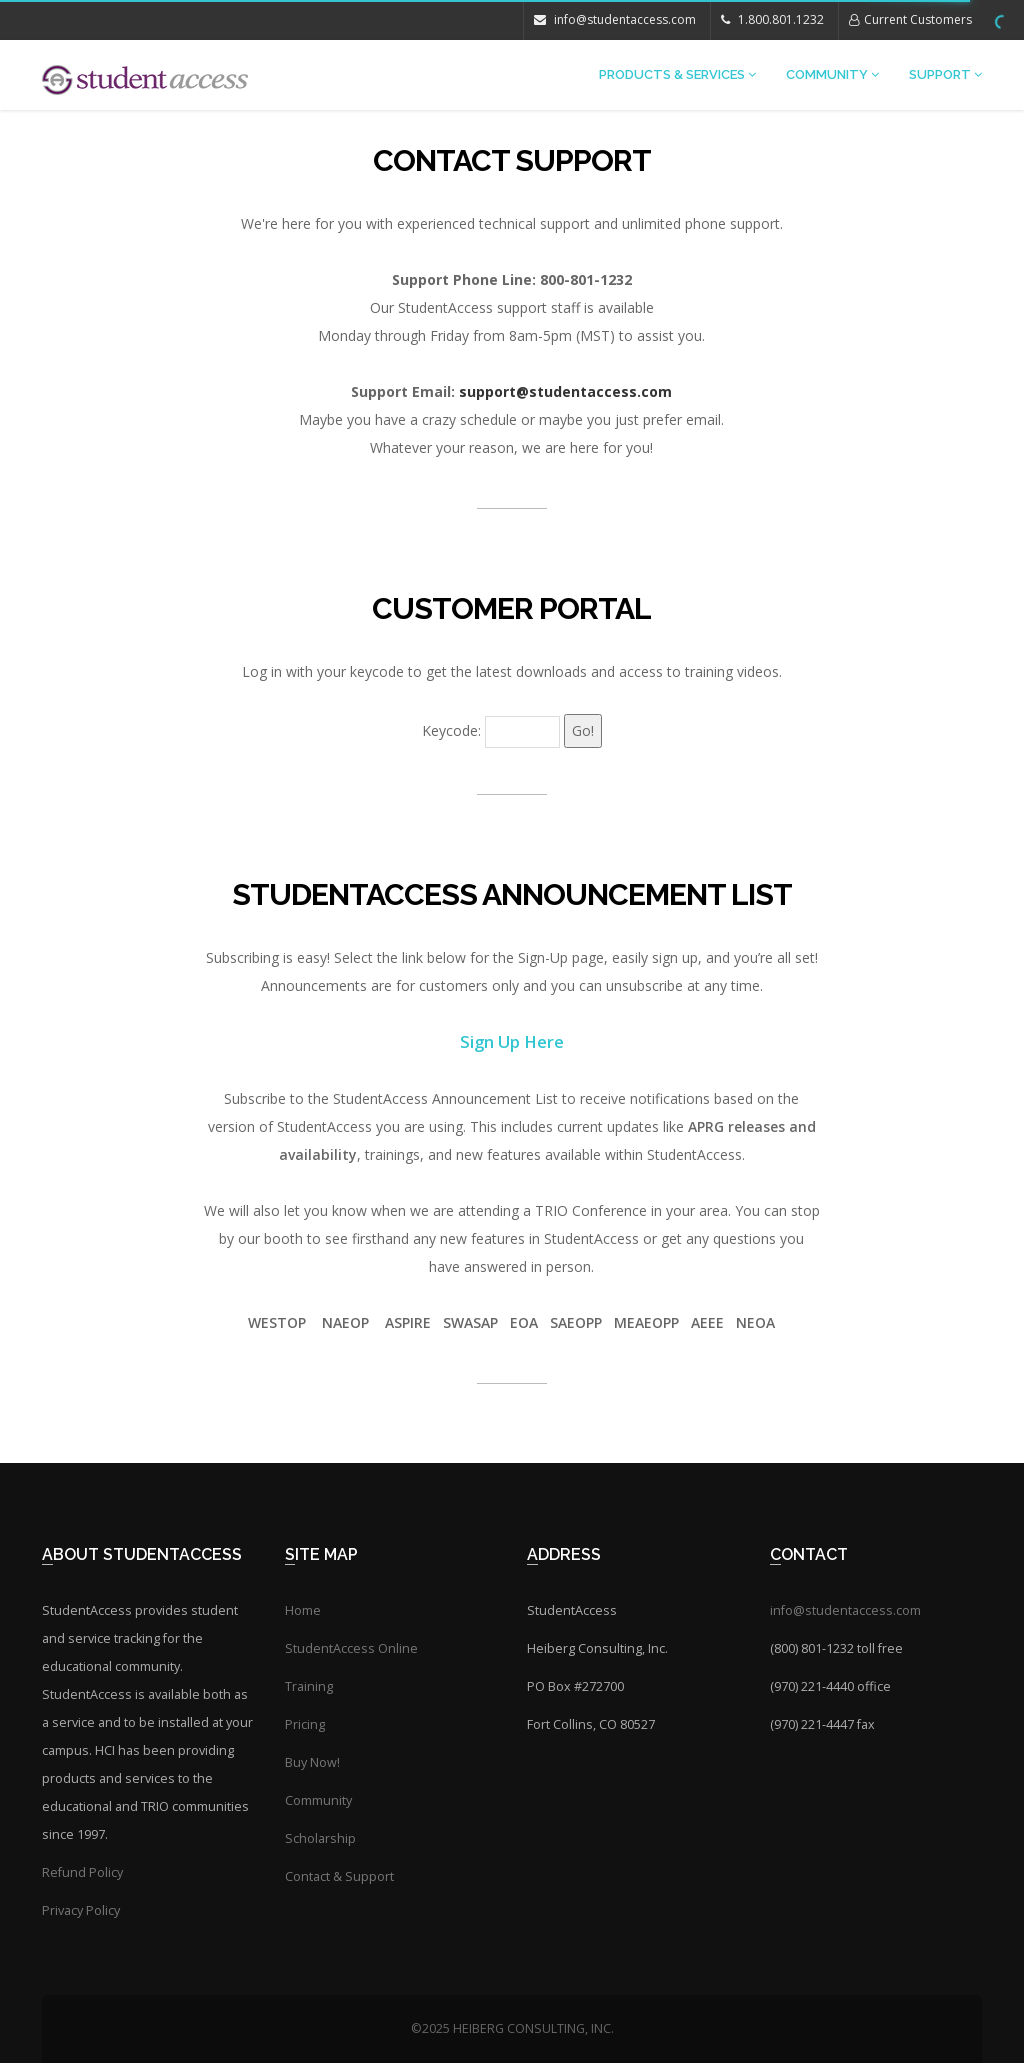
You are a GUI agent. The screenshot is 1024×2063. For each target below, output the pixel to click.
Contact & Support (339, 1876)
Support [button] (945, 74)
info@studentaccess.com (615, 19)
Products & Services (677, 74)
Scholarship (320, 1838)
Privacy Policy (81, 1910)
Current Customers (910, 19)
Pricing (305, 1724)
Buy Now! (312, 1762)
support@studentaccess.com (565, 391)
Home (303, 1610)
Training (309, 1686)
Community (832, 74)
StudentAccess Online (351, 1648)
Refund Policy (82, 1872)
